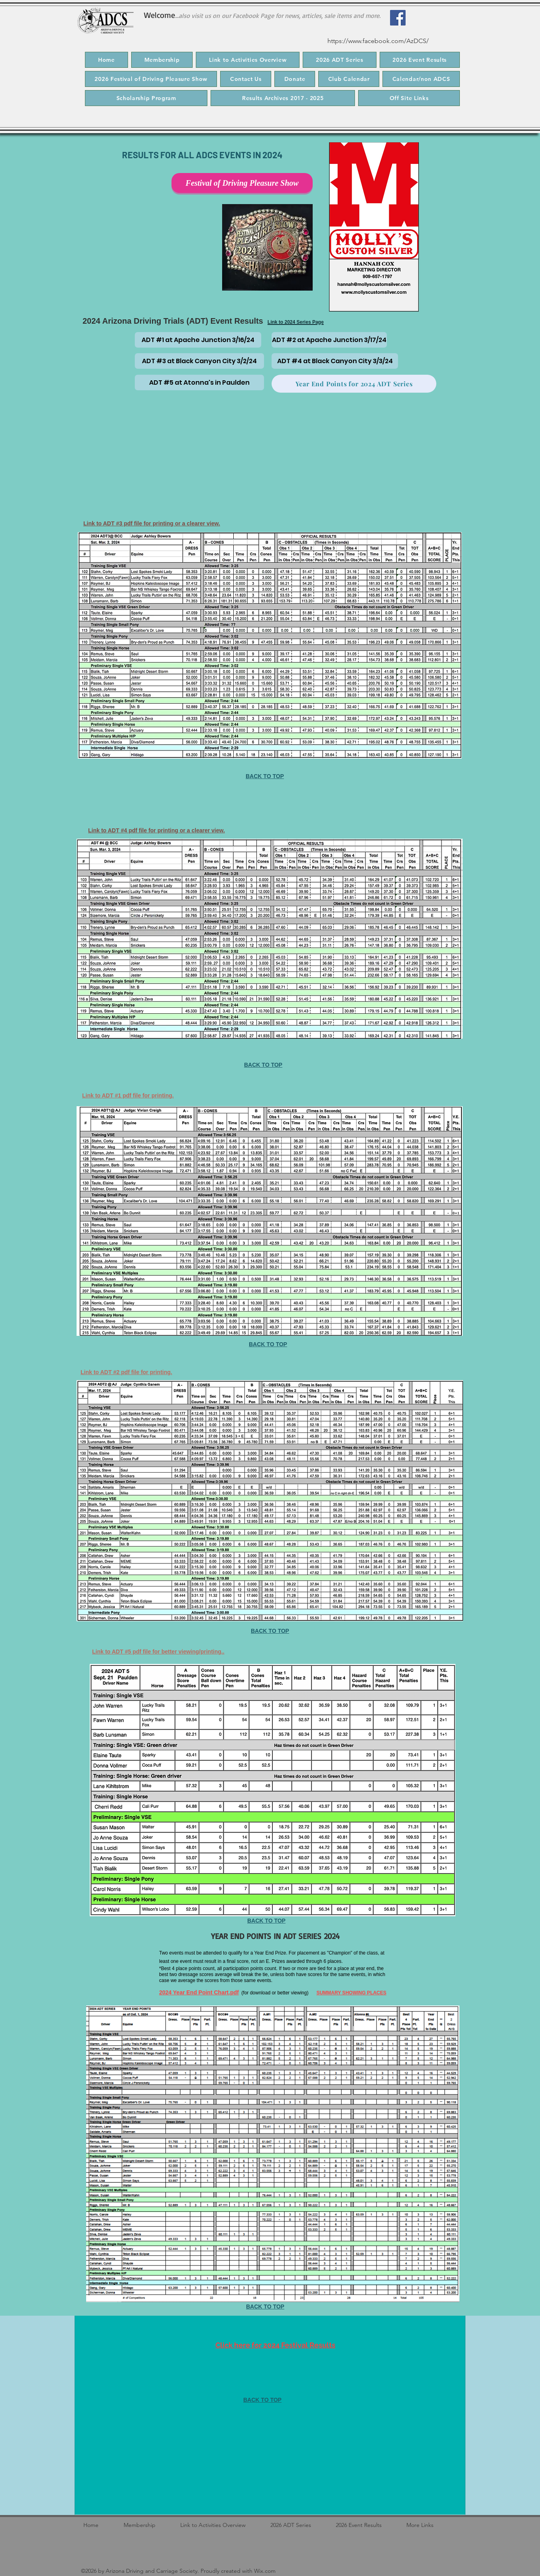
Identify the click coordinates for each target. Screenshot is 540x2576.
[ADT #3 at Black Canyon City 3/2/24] (199, 361)
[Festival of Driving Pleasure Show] (242, 183)
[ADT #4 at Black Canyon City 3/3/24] (335, 361)
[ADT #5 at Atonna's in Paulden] (199, 382)
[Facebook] (398, 18)
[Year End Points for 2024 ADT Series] (354, 384)
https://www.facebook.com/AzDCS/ (378, 41)
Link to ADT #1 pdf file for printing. (128, 1095)
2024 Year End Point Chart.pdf (199, 1992)
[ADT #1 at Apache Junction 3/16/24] (198, 340)
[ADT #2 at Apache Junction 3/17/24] (329, 340)
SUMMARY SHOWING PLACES (351, 1993)
